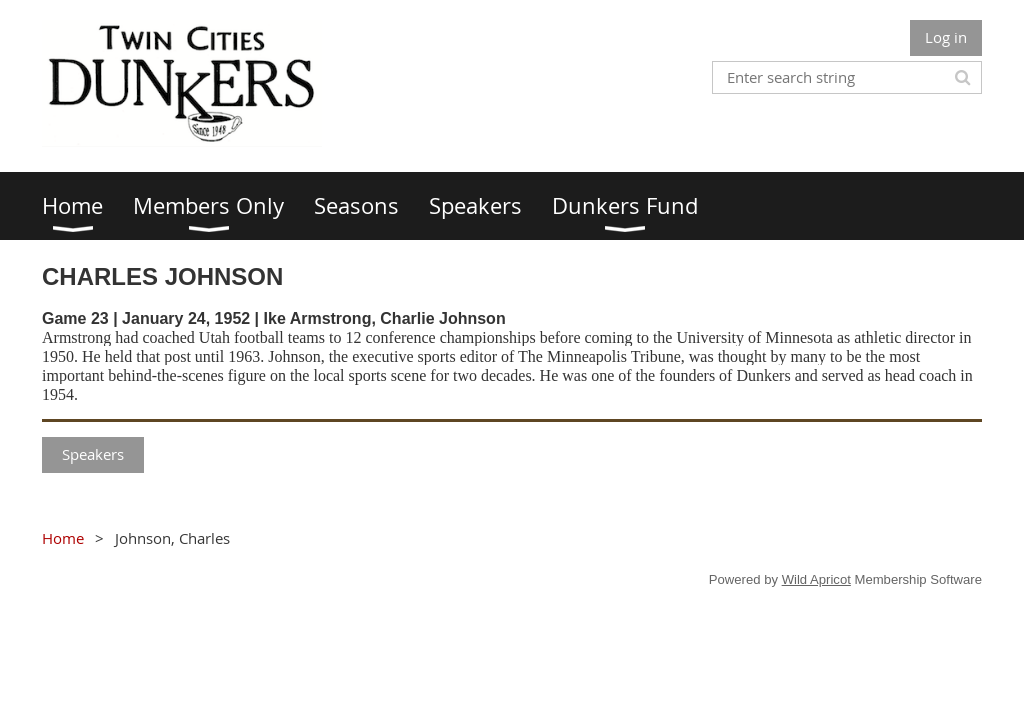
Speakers (93, 454)
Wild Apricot (816, 579)
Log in (946, 37)
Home (63, 538)
